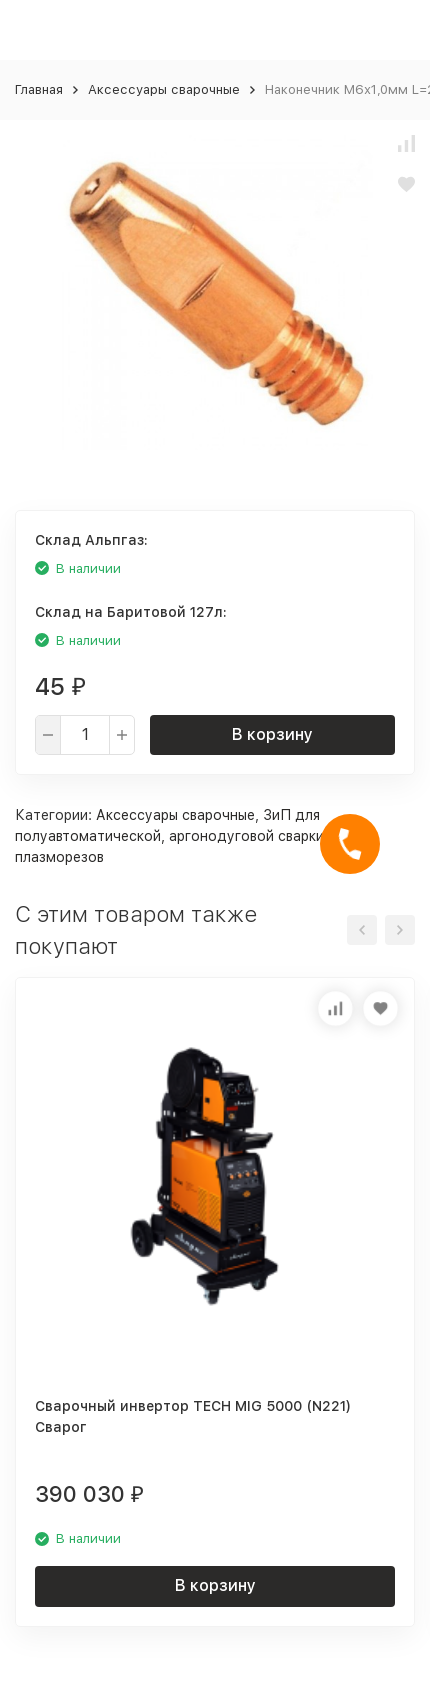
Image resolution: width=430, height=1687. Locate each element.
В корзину (272, 734)
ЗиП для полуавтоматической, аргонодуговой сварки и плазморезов (175, 836)
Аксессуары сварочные (164, 89)
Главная (39, 89)
